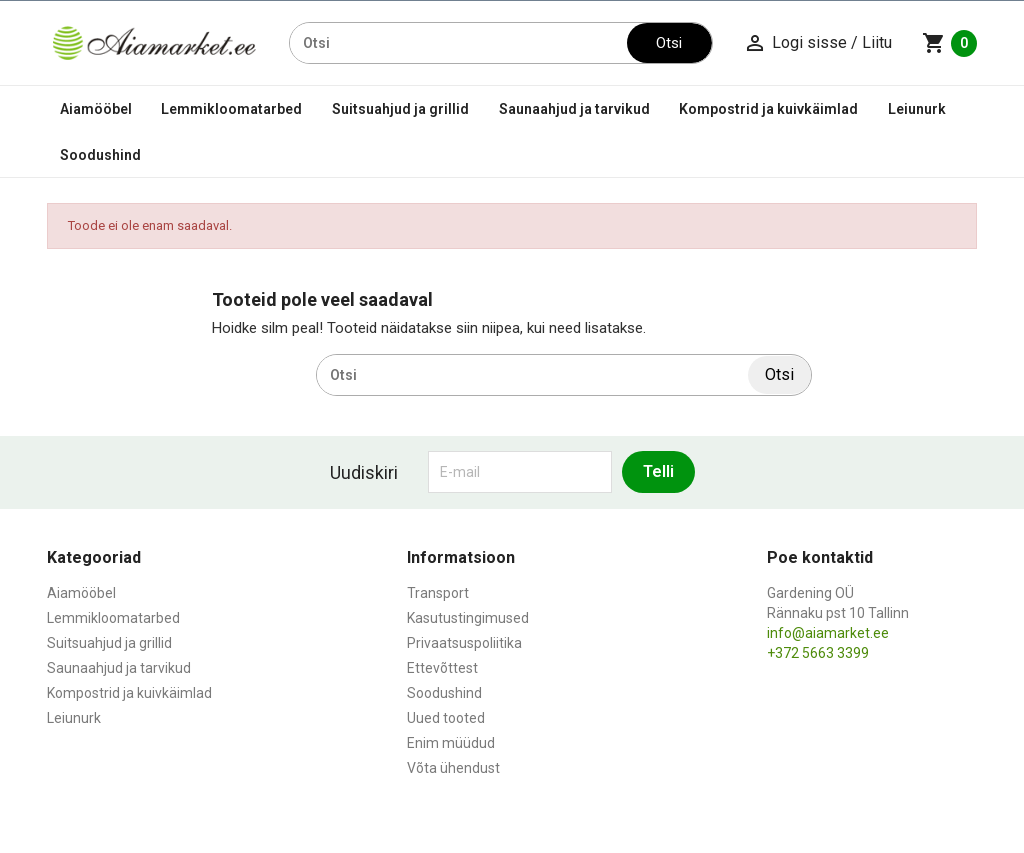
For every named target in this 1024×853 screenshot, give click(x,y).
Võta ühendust (453, 768)
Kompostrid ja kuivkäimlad (768, 109)
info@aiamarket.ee (828, 633)
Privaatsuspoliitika (464, 643)
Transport (438, 593)
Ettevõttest (442, 668)
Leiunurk (917, 109)
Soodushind (100, 155)
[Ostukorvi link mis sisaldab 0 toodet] (949, 43)
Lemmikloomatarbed (231, 109)
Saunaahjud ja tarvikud (574, 109)
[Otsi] (458, 43)
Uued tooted (446, 718)
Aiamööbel (96, 109)
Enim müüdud (451, 743)
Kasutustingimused (468, 618)
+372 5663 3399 (818, 653)
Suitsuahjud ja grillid (400, 109)
